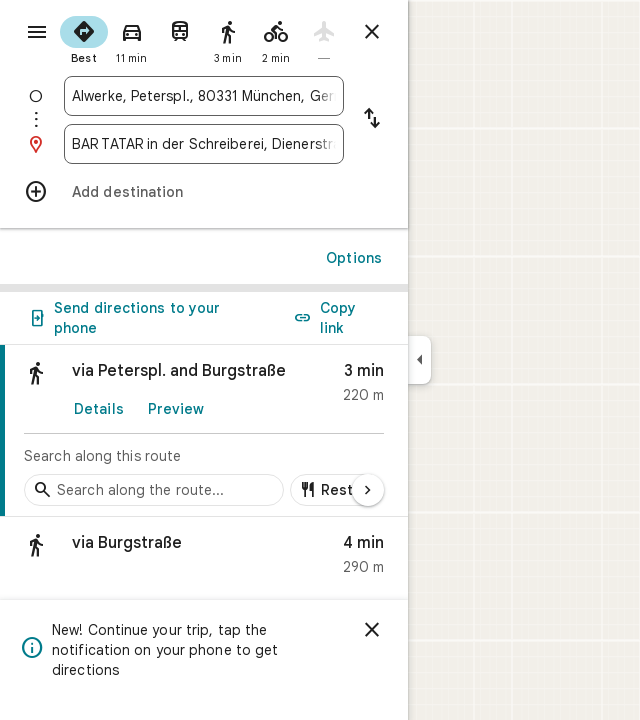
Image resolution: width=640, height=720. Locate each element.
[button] (204, 559)
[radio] (84, 38)
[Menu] (37, 32)
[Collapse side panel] (419, 360)
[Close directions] (372, 32)
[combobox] (204, 96)
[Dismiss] (372, 630)
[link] (204, 431)
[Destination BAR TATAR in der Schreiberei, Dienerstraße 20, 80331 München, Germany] (204, 144)
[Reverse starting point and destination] (372, 120)
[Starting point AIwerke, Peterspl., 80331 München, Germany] (204, 96)
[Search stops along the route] (154, 490)
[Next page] (368, 490)
